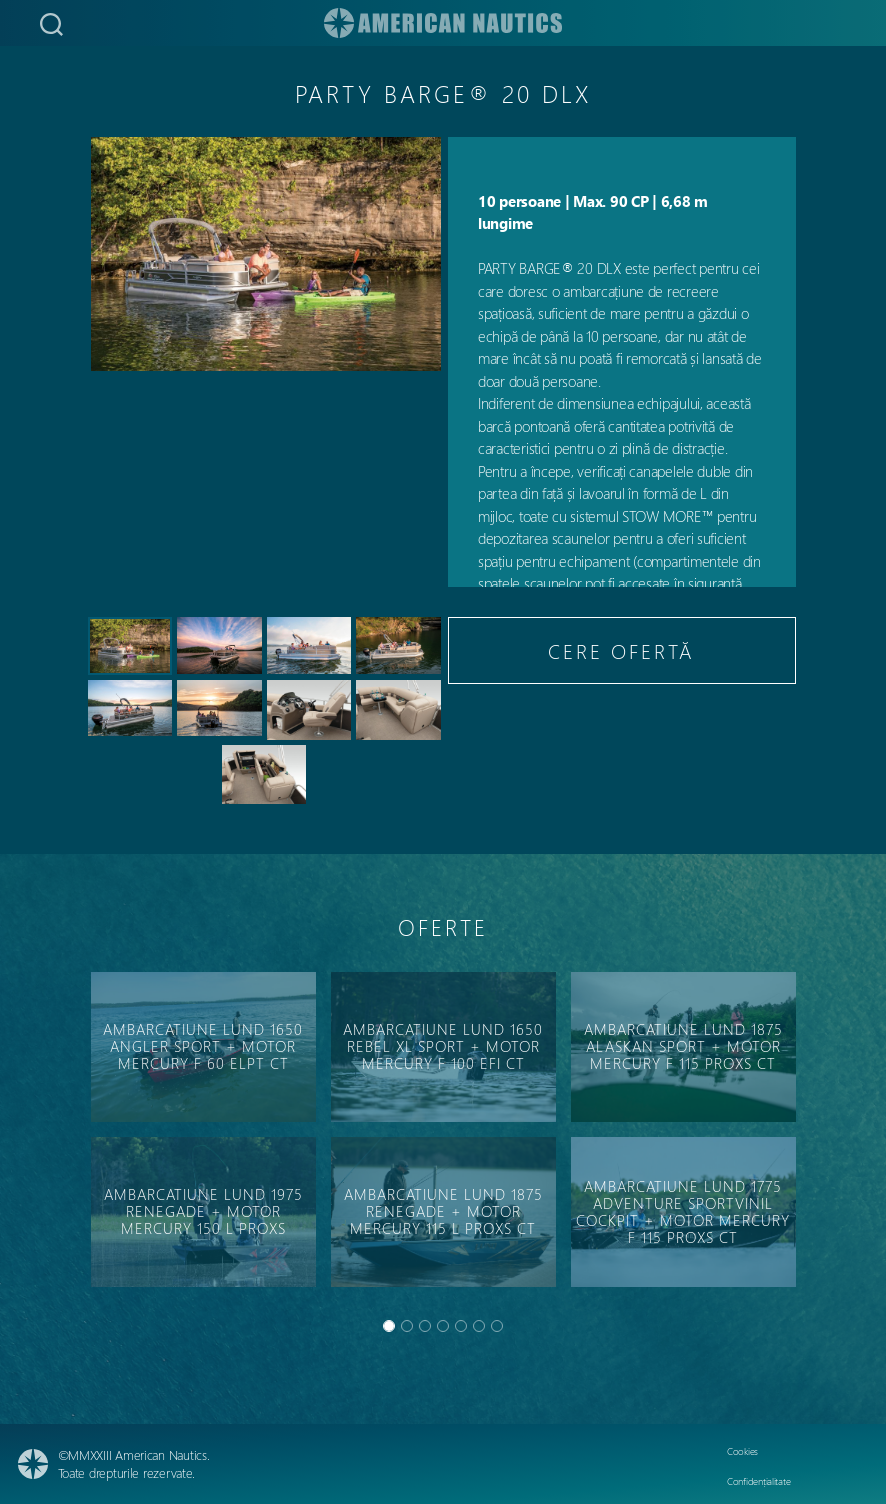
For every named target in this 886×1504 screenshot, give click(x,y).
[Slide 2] (425, 1326)
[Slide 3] (443, 1326)
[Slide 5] (479, 1326)
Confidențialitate (758, 1481)
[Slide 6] (497, 1326)
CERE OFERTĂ (621, 650)
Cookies (742, 1451)
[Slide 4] (461, 1326)
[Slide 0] (389, 1326)
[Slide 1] (407, 1326)
